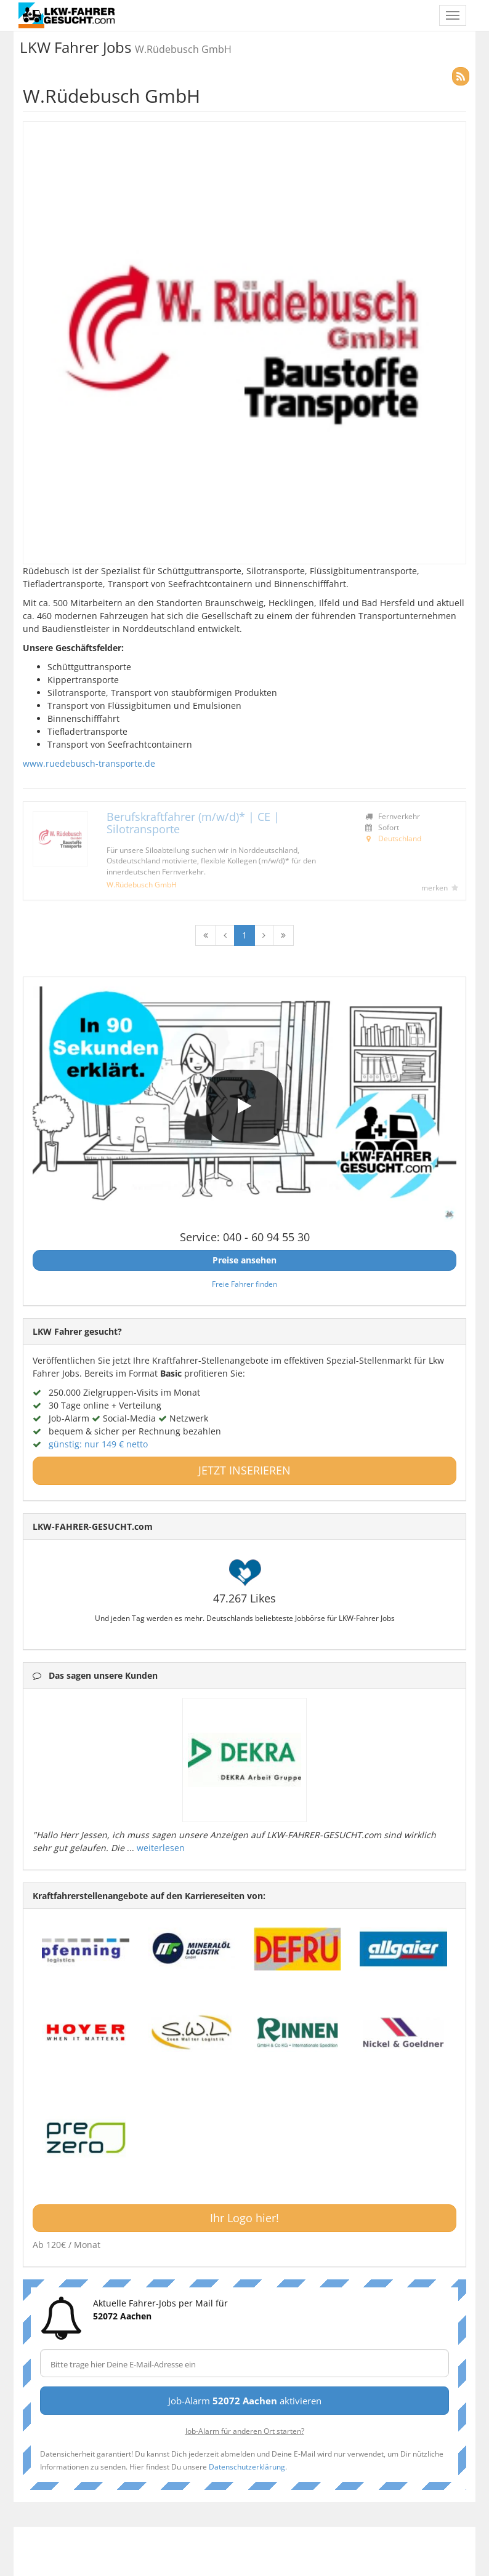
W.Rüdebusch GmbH (142, 884)
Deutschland (399, 838)
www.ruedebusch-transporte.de (89, 763)
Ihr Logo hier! (244, 2217)
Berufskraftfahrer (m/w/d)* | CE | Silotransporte (193, 822)
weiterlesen (161, 1848)
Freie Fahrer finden (244, 1284)
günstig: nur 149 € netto (98, 1444)
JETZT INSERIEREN (244, 1470)
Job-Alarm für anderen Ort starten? (244, 2431)
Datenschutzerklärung (247, 2466)
